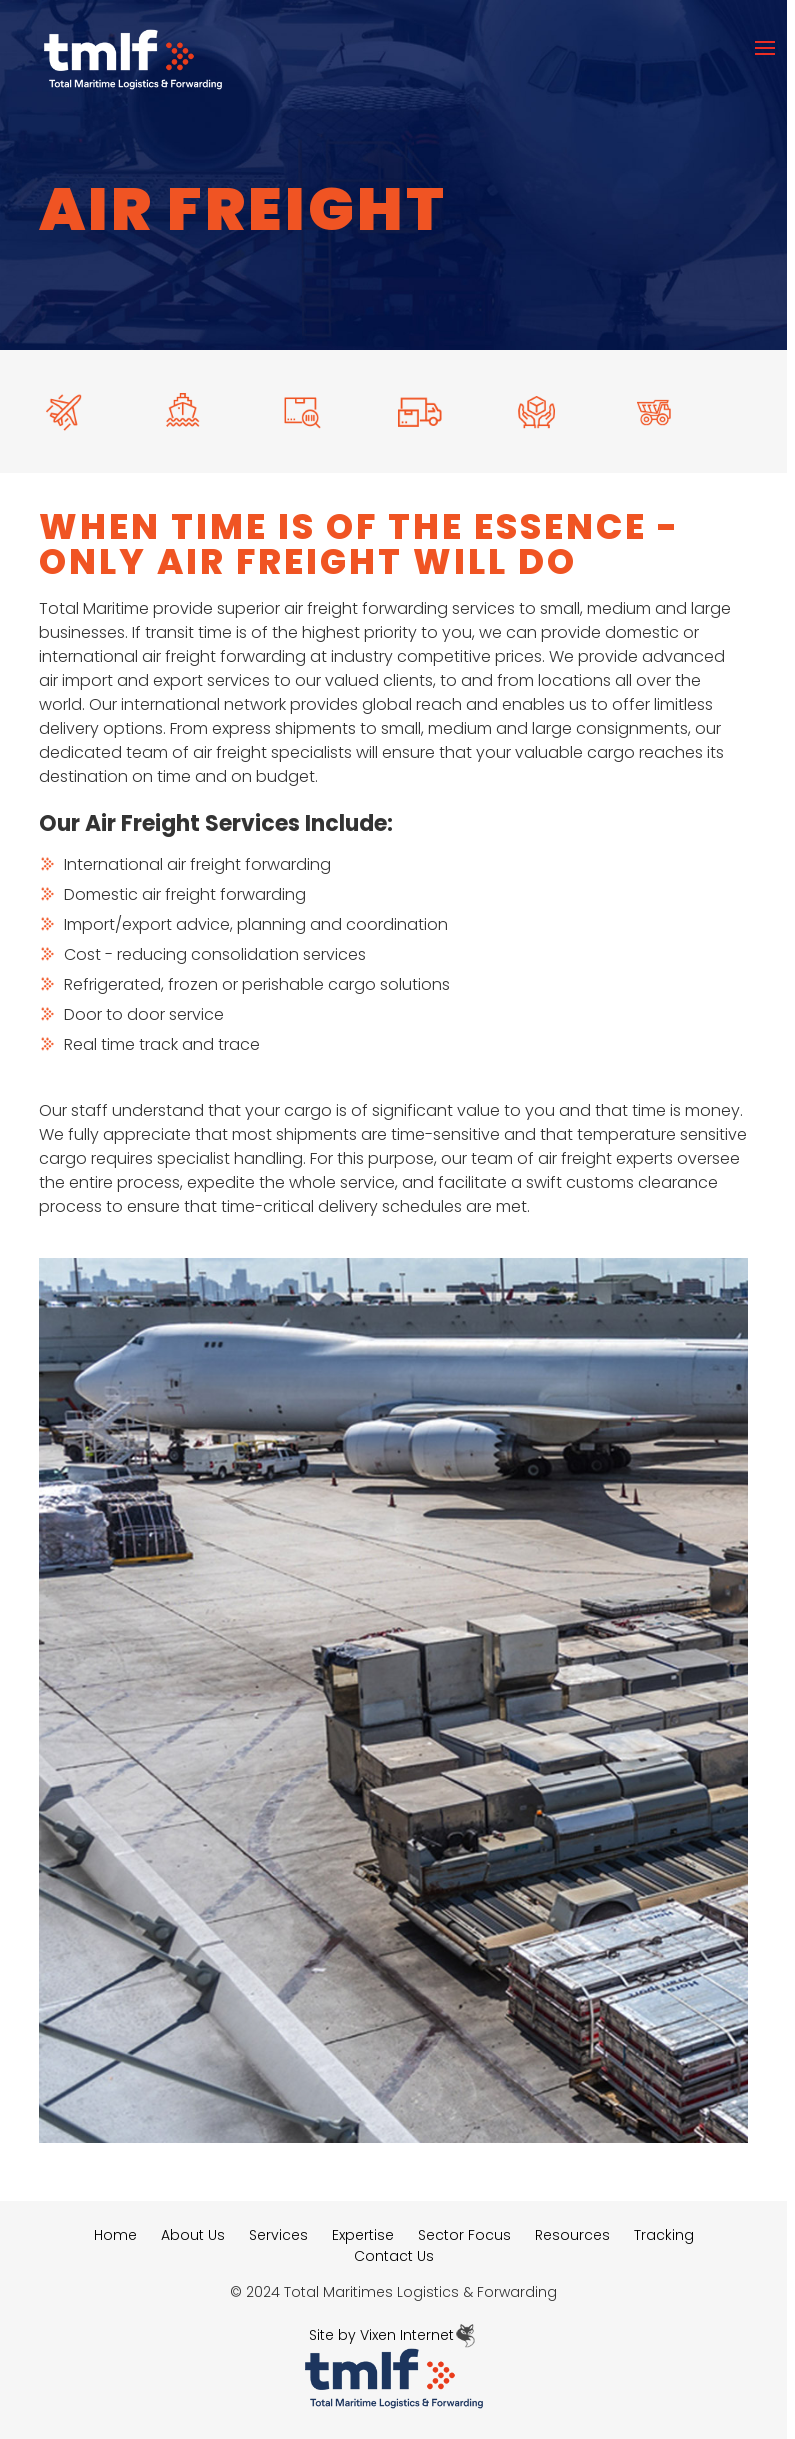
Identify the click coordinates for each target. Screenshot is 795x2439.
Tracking (664, 2235)
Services (278, 2235)
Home (115, 2235)
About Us (193, 2235)
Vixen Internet (419, 2335)
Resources (572, 2235)
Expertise (363, 2235)
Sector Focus (464, 2235)
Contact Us (394, 2256)
